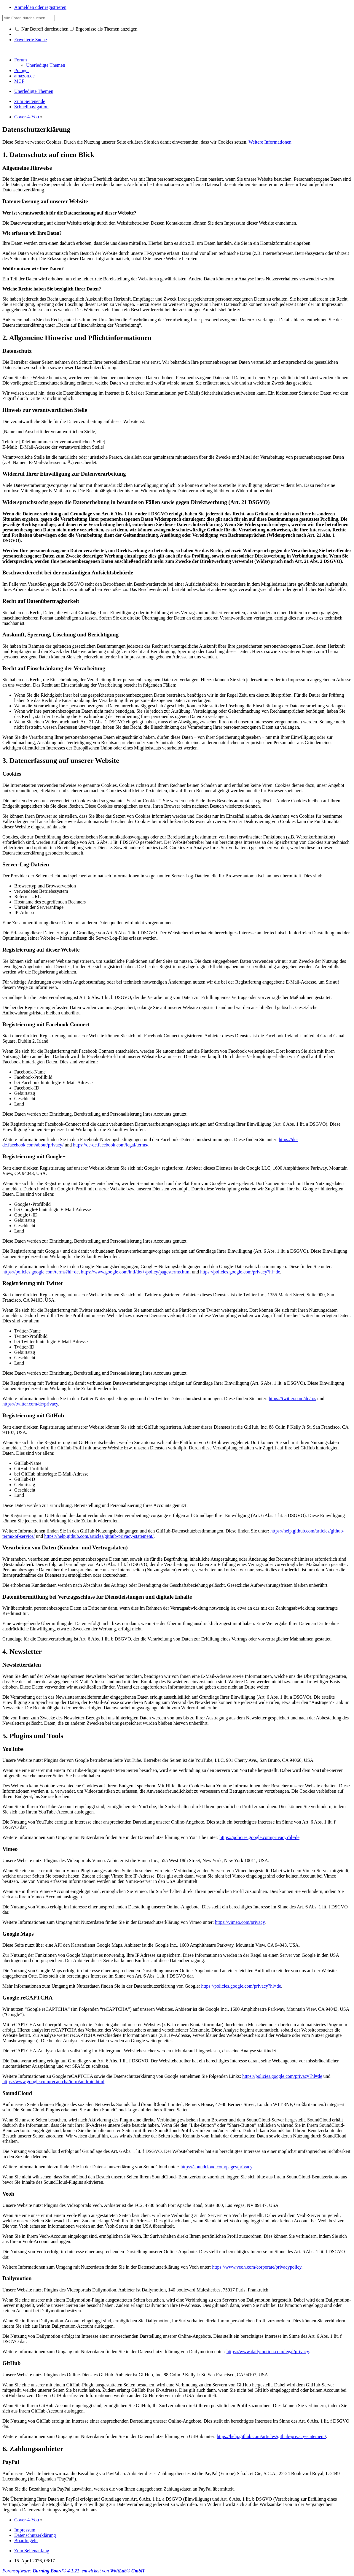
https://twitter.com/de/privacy (30, 1403)
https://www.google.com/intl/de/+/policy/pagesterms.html (136, 1271)
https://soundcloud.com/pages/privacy (216, 2166)
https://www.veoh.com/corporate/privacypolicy (257, 2267)
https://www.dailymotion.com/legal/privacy (268, 2351)
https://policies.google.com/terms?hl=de (40, 1271)
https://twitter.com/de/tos (292, 1398)
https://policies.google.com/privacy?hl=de (240, 1271)
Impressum (24, 2529)
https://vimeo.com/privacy (239, 1922)
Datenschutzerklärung (35, 2535)
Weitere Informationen (269, 141)
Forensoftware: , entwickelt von (73, 2570)
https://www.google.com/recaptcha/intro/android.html (53, 2081)
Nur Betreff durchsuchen (41, 28)
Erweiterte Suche (30, 39)
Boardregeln (26, 2540)
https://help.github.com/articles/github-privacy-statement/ (99, 1536)
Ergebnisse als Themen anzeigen (104, 28)
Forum (20, 59)
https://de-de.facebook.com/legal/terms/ (110, 1144)
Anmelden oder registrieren (40, 7)
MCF (19, 81)
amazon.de (24, 75)
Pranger (21, 70)
